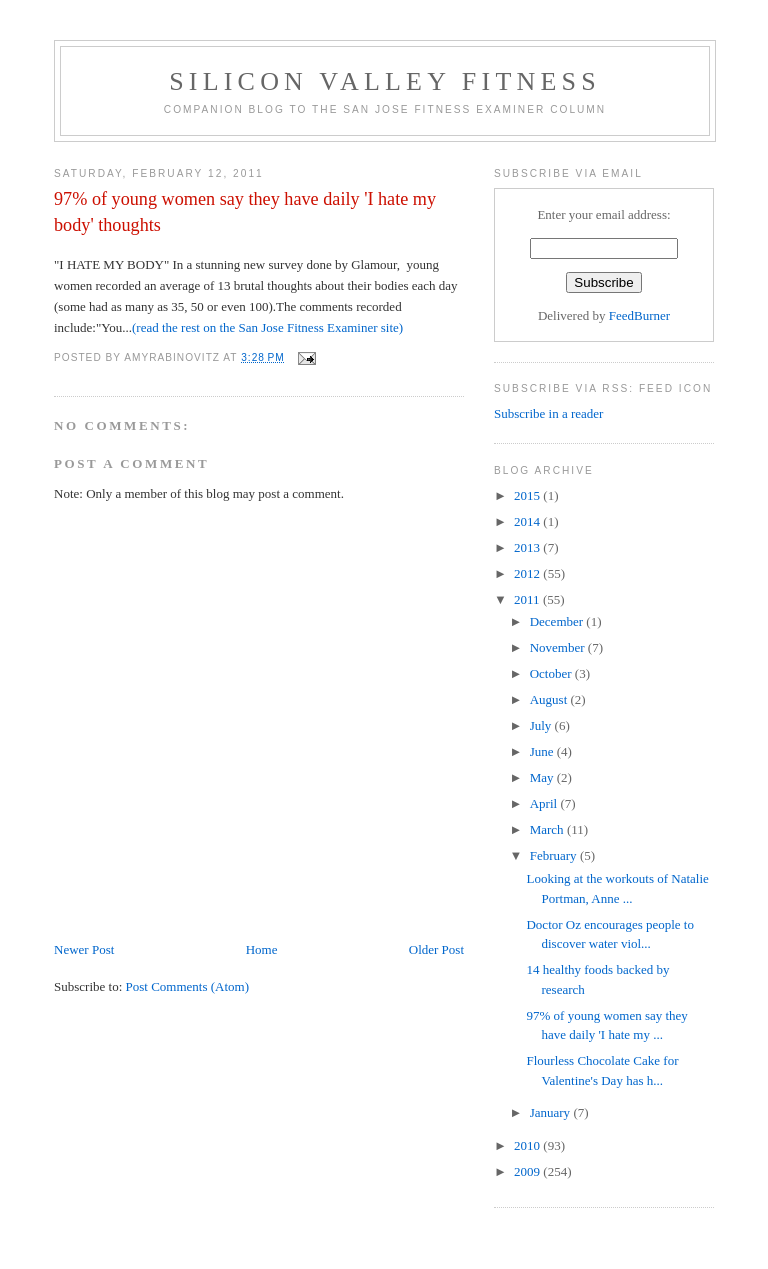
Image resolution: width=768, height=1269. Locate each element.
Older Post (436, 949)
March (548, 829)
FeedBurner (639, 315)
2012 (528, 573)
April (545, 803)
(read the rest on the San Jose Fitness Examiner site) (267, 327)
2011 (528, 599)
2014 (528, 521)
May (543, 777)
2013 (528, 547)
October (552, 673)
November (559, 647)
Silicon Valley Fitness (385, 81)
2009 (528, 1171)
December (558, 621)
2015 (528, 495)
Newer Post (84, 949)
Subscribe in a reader (548, 413)
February (555, 855)
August (550, 699)
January (552, 1112)
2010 (528, 1145)
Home (262, 949)
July (542, 725)
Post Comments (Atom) (188, 986)
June (543, 751)
